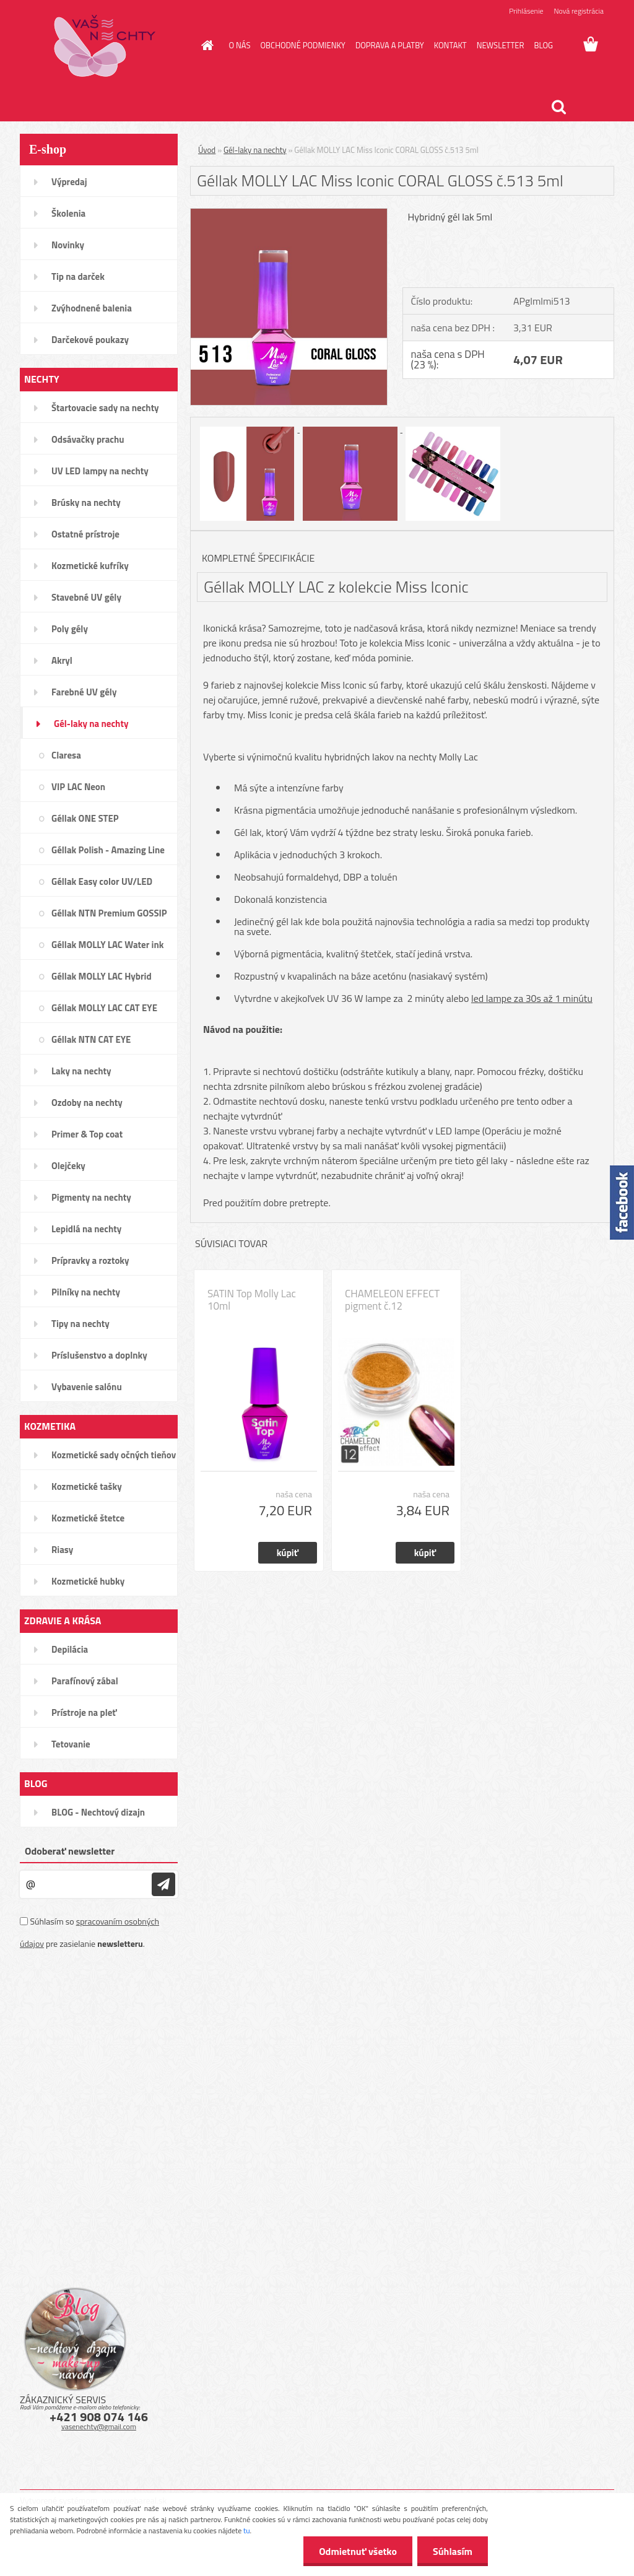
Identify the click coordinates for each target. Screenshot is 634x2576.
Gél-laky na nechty (255, 150)
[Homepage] (206, 45)
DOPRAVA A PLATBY (389, 45)
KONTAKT (450, 45)
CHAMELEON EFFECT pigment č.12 (392, 1299)
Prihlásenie (526, 11)
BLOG (543, 45)
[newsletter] (163, 1884)
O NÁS (240, 45)
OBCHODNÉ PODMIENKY (302, 45)
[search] (558, 107)
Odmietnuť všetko (358, 2551)
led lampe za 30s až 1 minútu (532, 998)
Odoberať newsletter (70, 1850)
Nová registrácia (579, 11)
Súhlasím (452, 2551)
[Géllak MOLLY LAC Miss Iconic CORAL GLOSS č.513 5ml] (289, 213)
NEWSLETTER (500, 45)
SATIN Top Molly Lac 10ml (251, 1299)
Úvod (206, 150)
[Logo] (105, 46)
